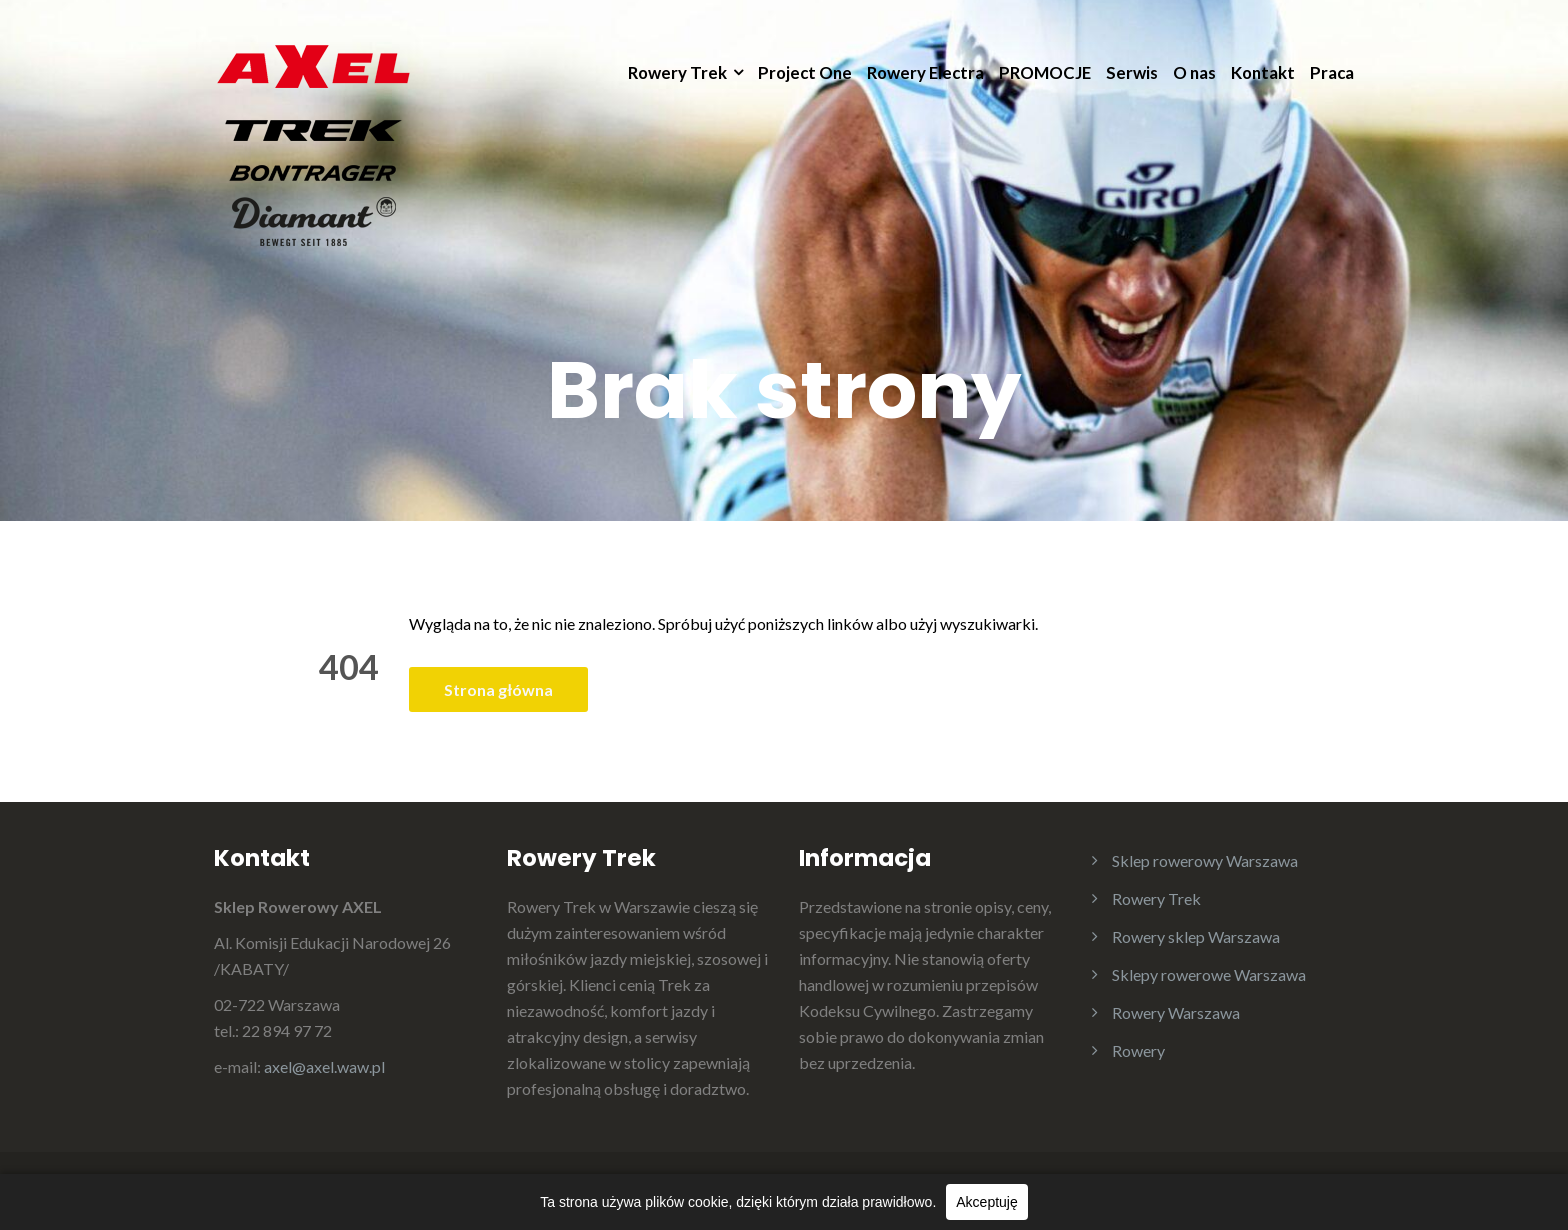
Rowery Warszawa (1176, 1012)
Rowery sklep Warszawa (1196, 936)
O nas (1194, 72)
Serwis (1132, 72)
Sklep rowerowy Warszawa (1205, 860)
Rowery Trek (677, 72)
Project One (805, 72)
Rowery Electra (925, 72)
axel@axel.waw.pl (324, 1066)
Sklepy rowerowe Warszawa (1209, 974)
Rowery (1138, 1050)
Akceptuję (986, 1202)
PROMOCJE (1045, 72)
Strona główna (498, 689)
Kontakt (1263, 72)
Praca (1332, 72)
